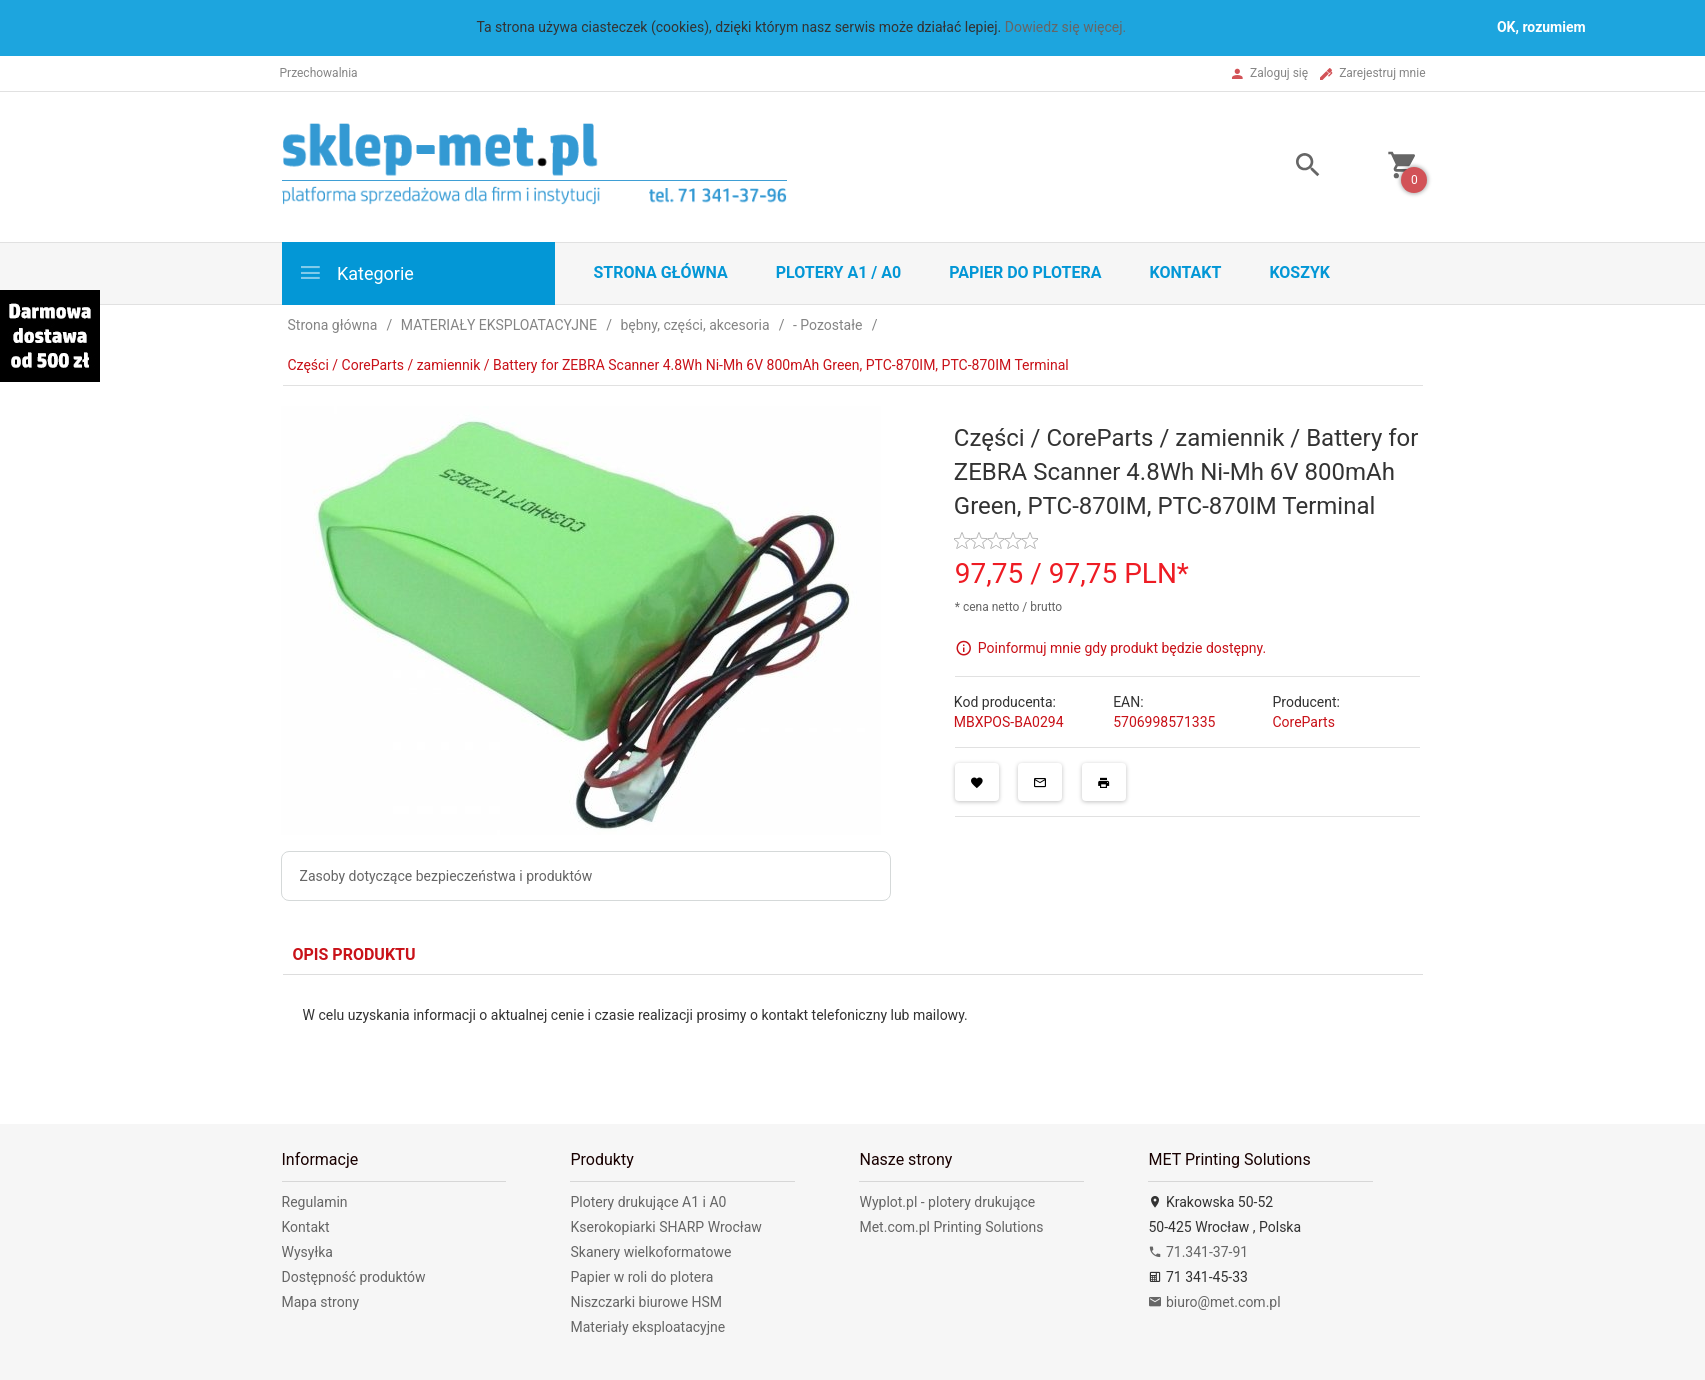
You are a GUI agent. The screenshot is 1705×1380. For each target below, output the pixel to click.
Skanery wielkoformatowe (650, 1252)
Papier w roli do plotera (641, 1277)
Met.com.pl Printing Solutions (951, 1227)
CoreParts (1303, 722)
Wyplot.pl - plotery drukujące (947, 1202)
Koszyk (1299, 272)
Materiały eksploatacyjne (647, 1327)
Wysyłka (307, 1252)
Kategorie (356, 272)
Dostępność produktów (354, 1277)
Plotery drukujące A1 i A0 (648, 1202)
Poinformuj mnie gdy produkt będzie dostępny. (1122, 647)
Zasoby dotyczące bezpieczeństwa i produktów (446, 876)
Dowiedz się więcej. (1066, 27)
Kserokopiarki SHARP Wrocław (665, 1227)
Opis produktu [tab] (354, 954)
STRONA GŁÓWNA (661, 272)
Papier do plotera (1025, 272)
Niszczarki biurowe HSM (646, 1302)
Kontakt (1185, 272)
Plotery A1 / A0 (838, 272)
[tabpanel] (853, 1034)
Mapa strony (321, 1302)
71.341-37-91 (1198, 1252)
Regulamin (315, 1202)
